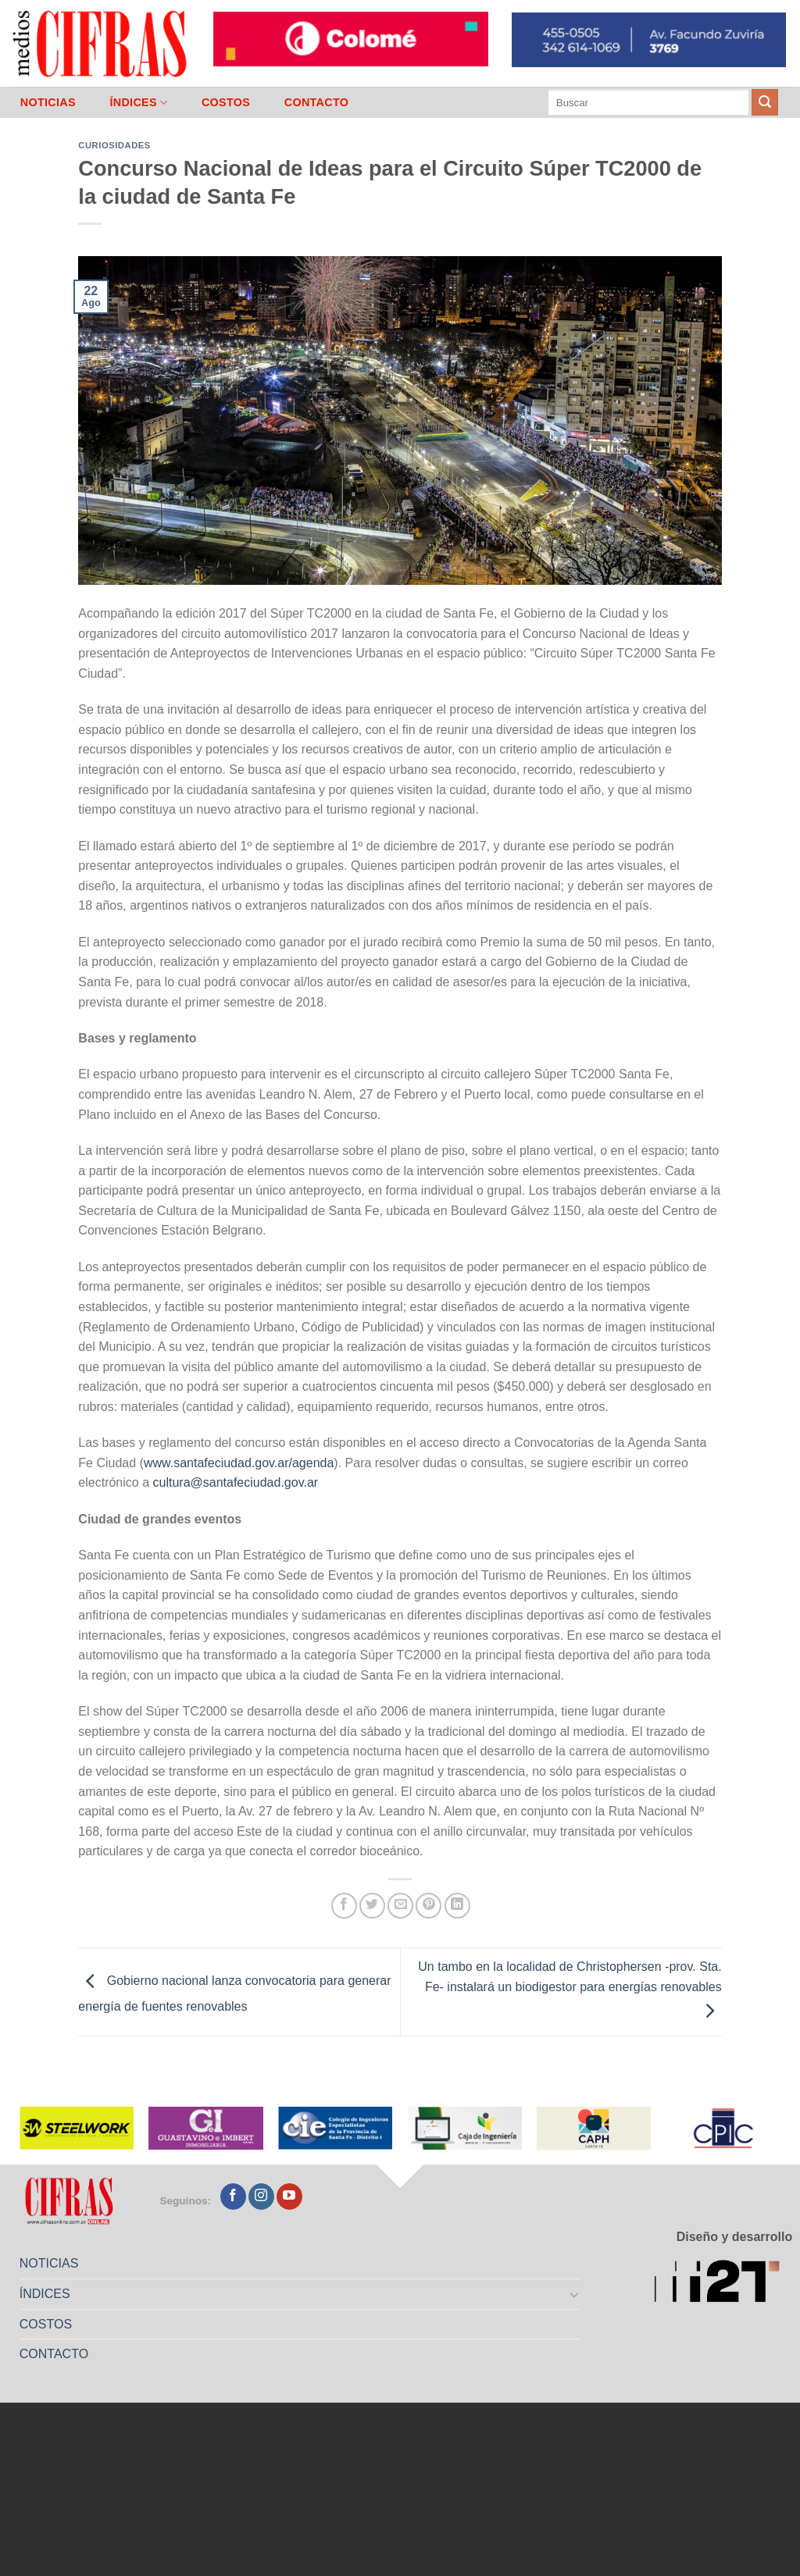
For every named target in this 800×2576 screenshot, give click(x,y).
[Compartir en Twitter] (372, 1906)
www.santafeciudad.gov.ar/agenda (239, 1463)
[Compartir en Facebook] (344, 1906)
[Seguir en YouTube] (289, 2196)
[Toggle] (575, 2294)
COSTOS (226, 102)
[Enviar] (765, 102)
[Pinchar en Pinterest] (428, 1906)
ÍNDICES (138, 102)
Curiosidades (114, 145)
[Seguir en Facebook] (233, 2196)
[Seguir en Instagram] (261, 2196)
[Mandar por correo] (400, 1906)
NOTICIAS (48, 102)
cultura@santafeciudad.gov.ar (236, 1482)
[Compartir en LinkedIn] (457, 1906)
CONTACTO (316, 102)
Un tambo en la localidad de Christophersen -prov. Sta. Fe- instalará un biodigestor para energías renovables (569, 1989)
